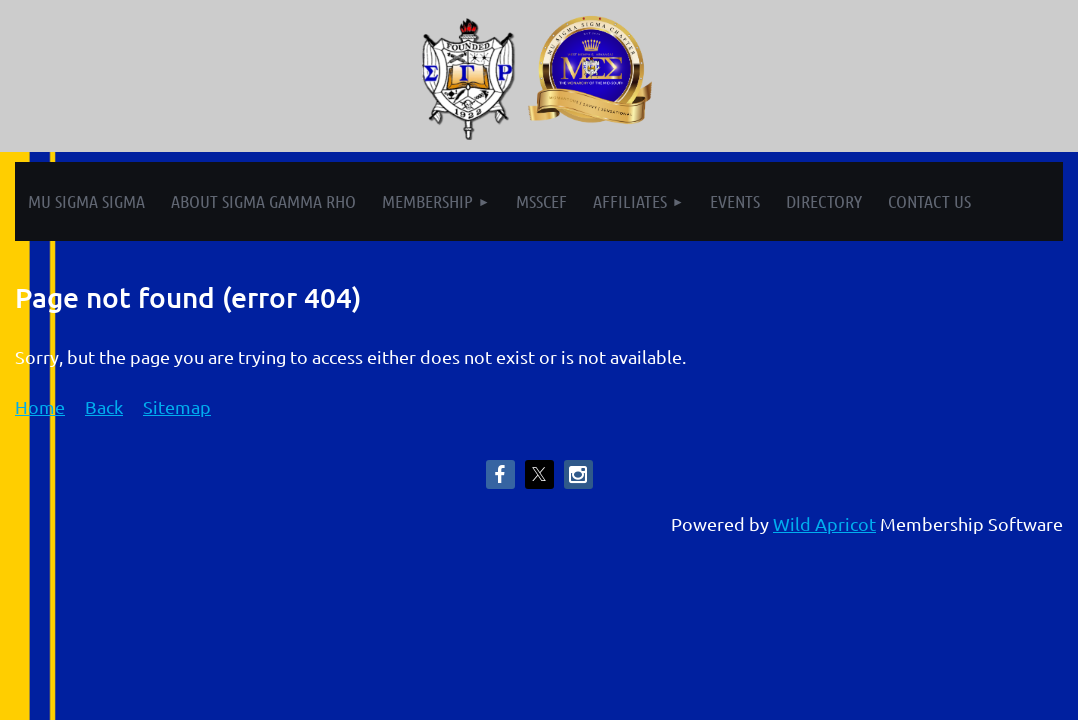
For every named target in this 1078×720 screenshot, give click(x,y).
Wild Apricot (824, 523)
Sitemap (177, 406)
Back (104, 406)
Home (40, 406)
